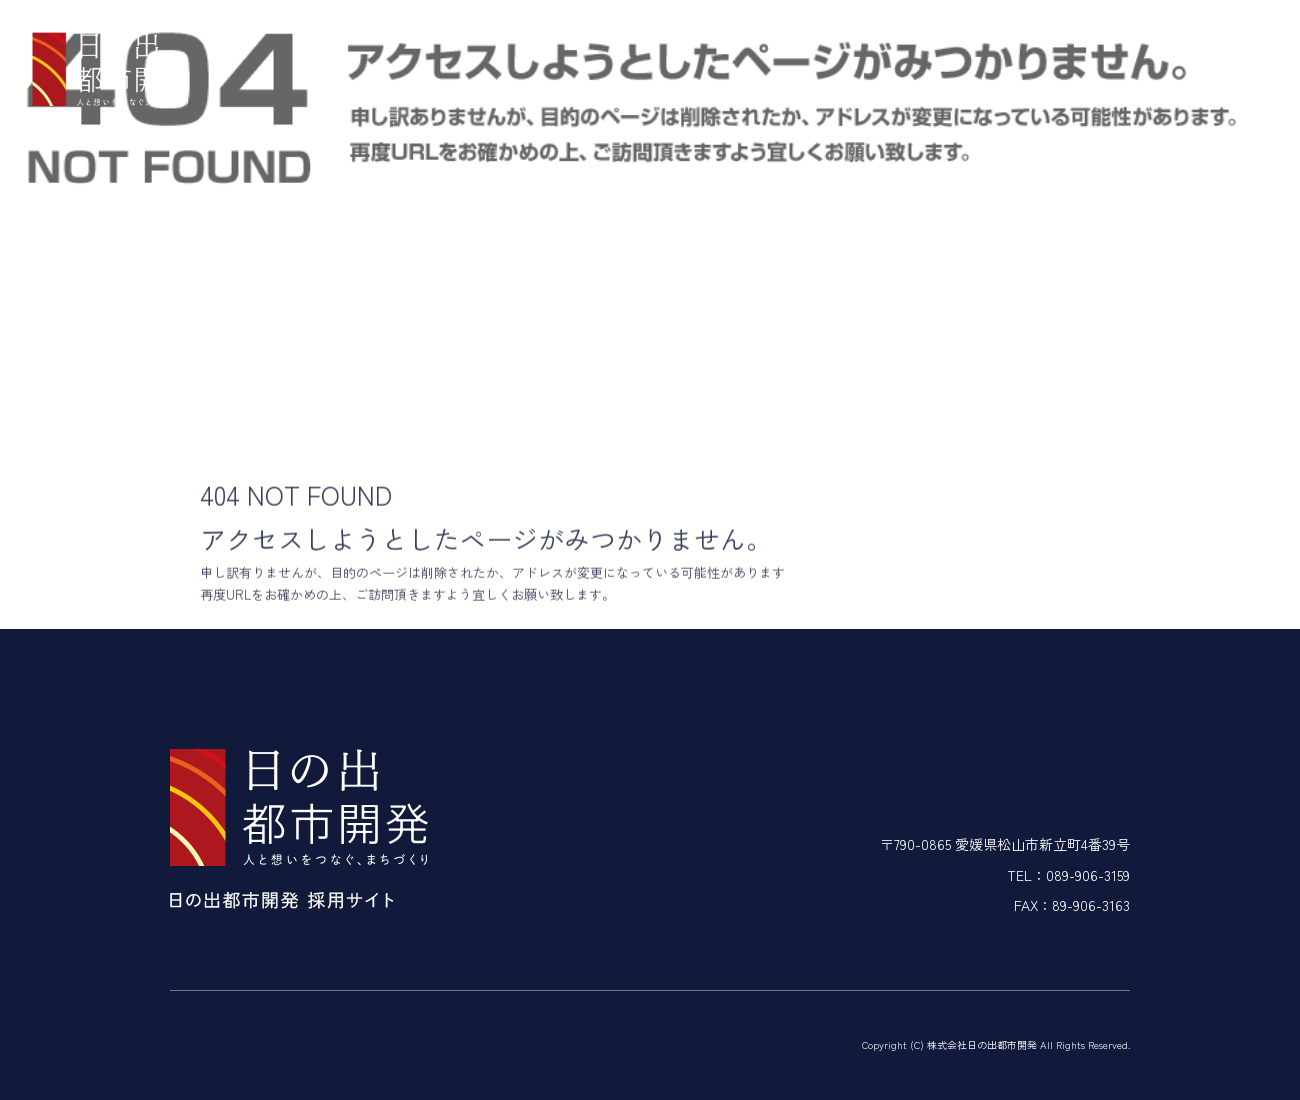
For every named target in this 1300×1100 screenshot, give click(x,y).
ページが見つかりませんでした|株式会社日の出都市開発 (159, 15)
